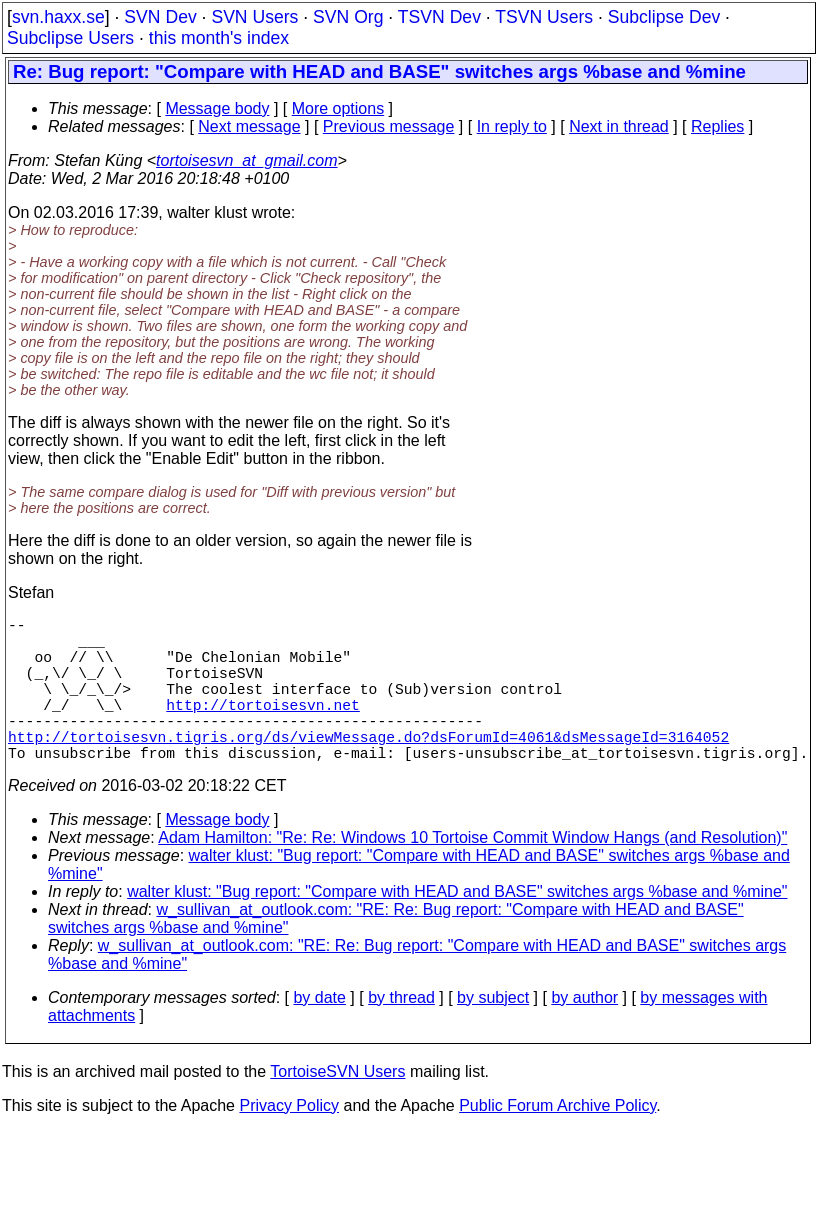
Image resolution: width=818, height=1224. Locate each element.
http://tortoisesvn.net (262, 728)
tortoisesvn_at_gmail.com (246, 160)
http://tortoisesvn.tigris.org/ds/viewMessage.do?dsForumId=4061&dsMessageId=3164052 (368, 768)
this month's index (219, 38)
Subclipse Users (70, 38)
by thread (401, 1033)
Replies (717, 126)
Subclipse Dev (664, 17)
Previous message (389, 126)
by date (319, 1033)
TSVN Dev (439, 17)
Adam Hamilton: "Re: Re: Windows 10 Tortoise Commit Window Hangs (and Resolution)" (472, 873)
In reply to (512, 126)
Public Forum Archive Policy (557, 1141)
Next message (249, 126)
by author (584, 1033)
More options (338, 108)
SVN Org (348, 17)
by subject (493, 1033)
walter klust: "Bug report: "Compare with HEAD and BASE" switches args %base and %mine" (457, 927)
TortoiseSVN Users (337, 1107)
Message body (217, 108)
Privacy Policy (289, 1141)
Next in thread (619, 126)
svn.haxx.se (58, 17)
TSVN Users (544, 17)
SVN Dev (160, 17)
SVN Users (254, 17)
